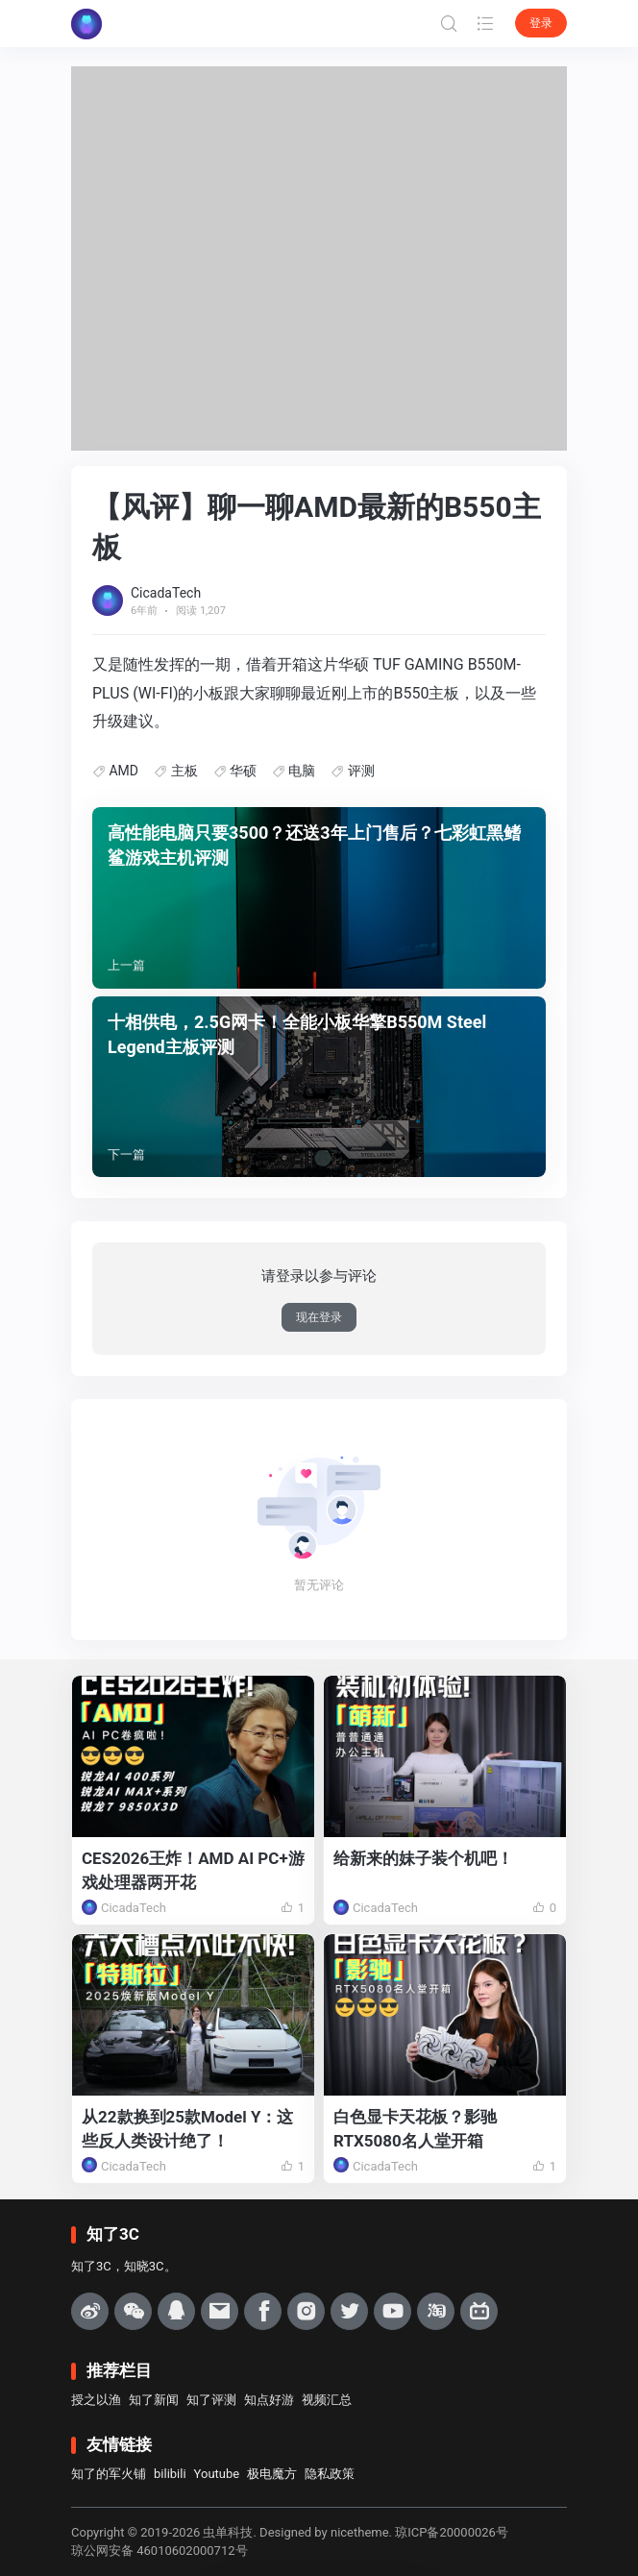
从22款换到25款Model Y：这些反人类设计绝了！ (188, 2128)
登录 (540, 23)
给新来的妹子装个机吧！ (423, 1858)
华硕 (243, 770)
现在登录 (319, 1317)
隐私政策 (330, 2473)
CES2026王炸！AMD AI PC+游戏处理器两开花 (193, 1870)
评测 (361, 770)
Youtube (217, 2473)
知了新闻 (154, 2399)
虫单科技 (228, 2532)
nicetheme (360, 2532)
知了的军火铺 (108, 2473)
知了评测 (211, 2399)
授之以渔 (96, 2399)
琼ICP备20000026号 (451, 2532)
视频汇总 (327, 2399)
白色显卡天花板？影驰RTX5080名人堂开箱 (415, 2128)
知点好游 (269, 2399)
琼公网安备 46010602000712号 (159, 2550)
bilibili (170, 2473)
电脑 (301, 770)
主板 (184, 770)
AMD (123, 770)
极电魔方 (272, 2473)
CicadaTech (166, 593)
